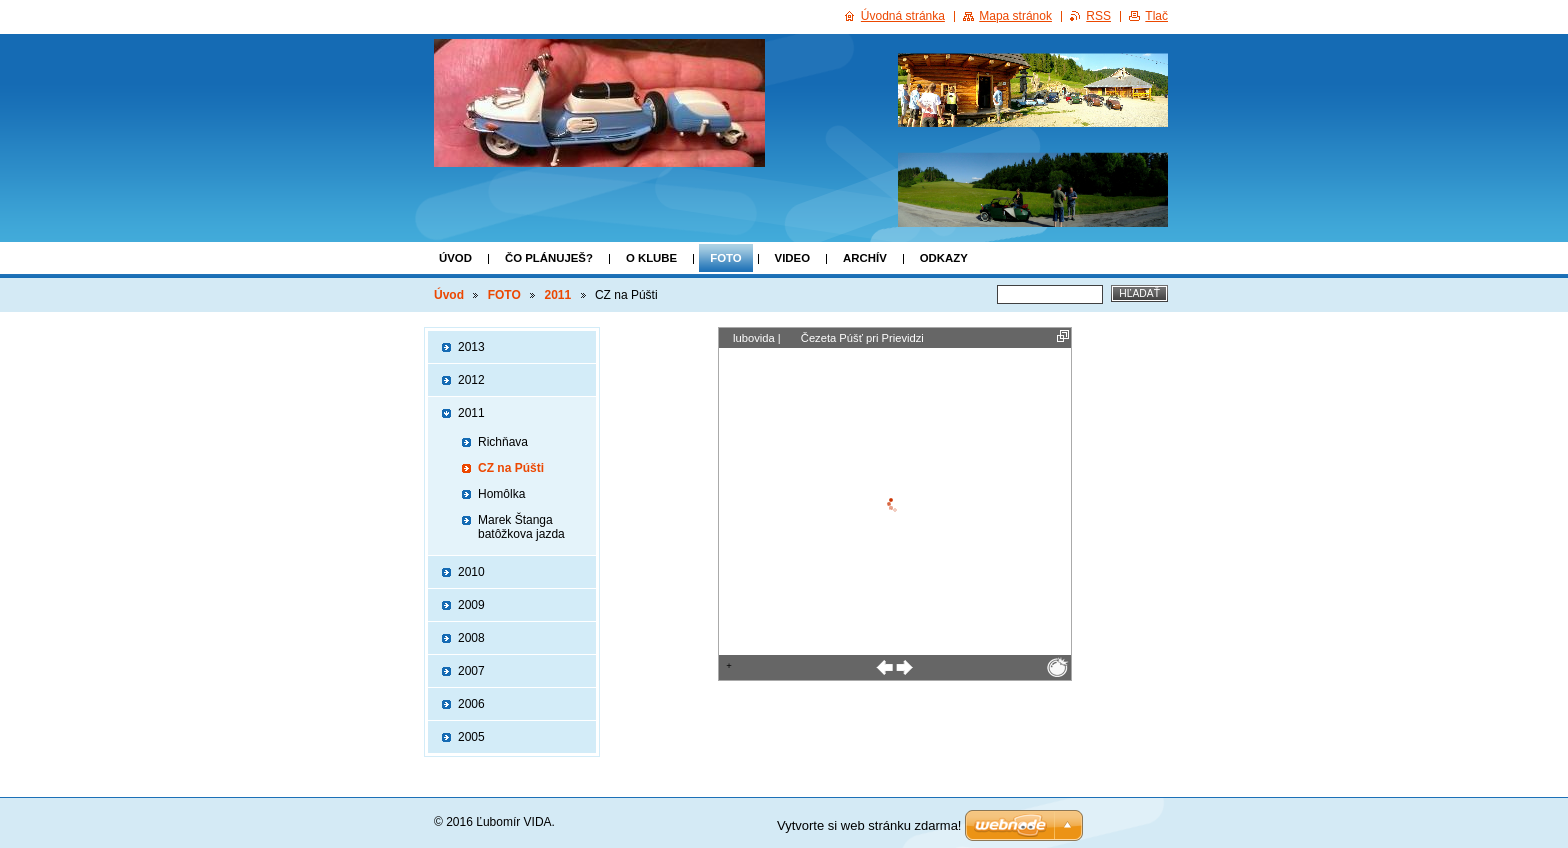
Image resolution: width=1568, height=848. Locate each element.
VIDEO (792, 258)
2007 (471, 671)
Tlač (1156, 16)
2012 (471, 380)
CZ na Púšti (511, 468)
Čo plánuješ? (549, 258)
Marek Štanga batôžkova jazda (521, 527)
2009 (471, 605)
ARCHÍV (865, 258)
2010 (471, 572)
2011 (558, 295)
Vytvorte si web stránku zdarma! (869, 825)
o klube (651, 258)
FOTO (725, 258)
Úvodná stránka (903, 16)
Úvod (455, 258)
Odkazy (944, 258)
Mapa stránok (1015, 16)
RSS (1098, 16)
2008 (471, 638)
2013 (471, 347)
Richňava (503, 442)
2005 (471, 737)
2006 (471, 704)
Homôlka (501, 494)
